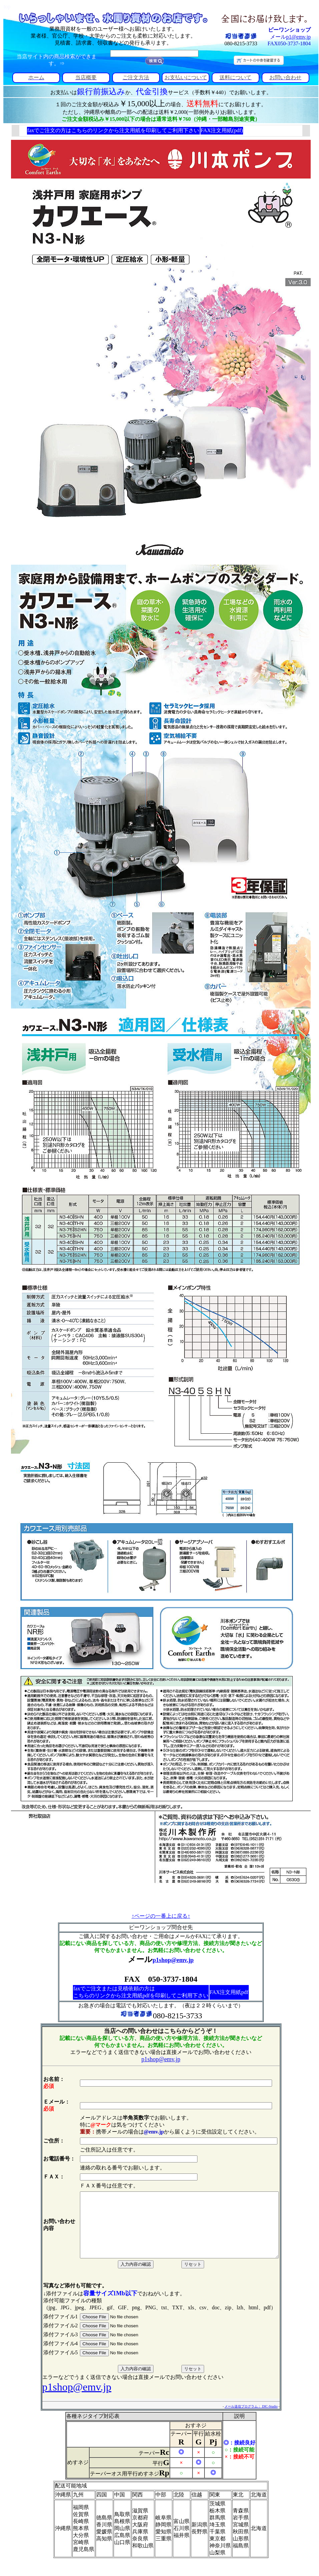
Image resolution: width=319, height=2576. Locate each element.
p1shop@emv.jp (173, 1960)
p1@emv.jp (298, 37)
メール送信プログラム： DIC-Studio (262, 2419)
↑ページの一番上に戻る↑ (161, 1916)
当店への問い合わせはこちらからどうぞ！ (161, 2031)
